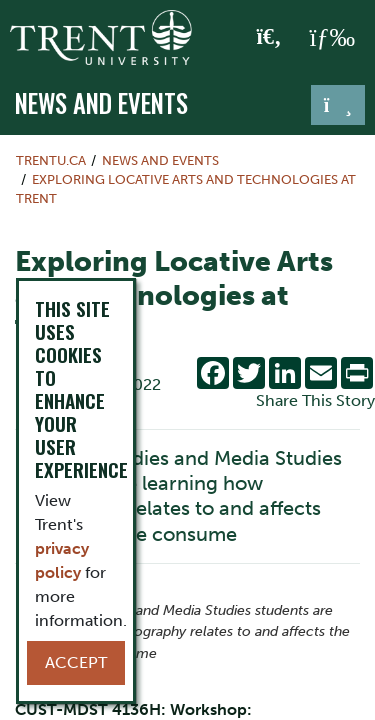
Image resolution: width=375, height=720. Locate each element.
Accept (76, 662)
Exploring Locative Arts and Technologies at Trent (186, 189)
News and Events (101, 103)
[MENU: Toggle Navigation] (332, 38)
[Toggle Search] (269, 38)
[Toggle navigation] (338, 105)
